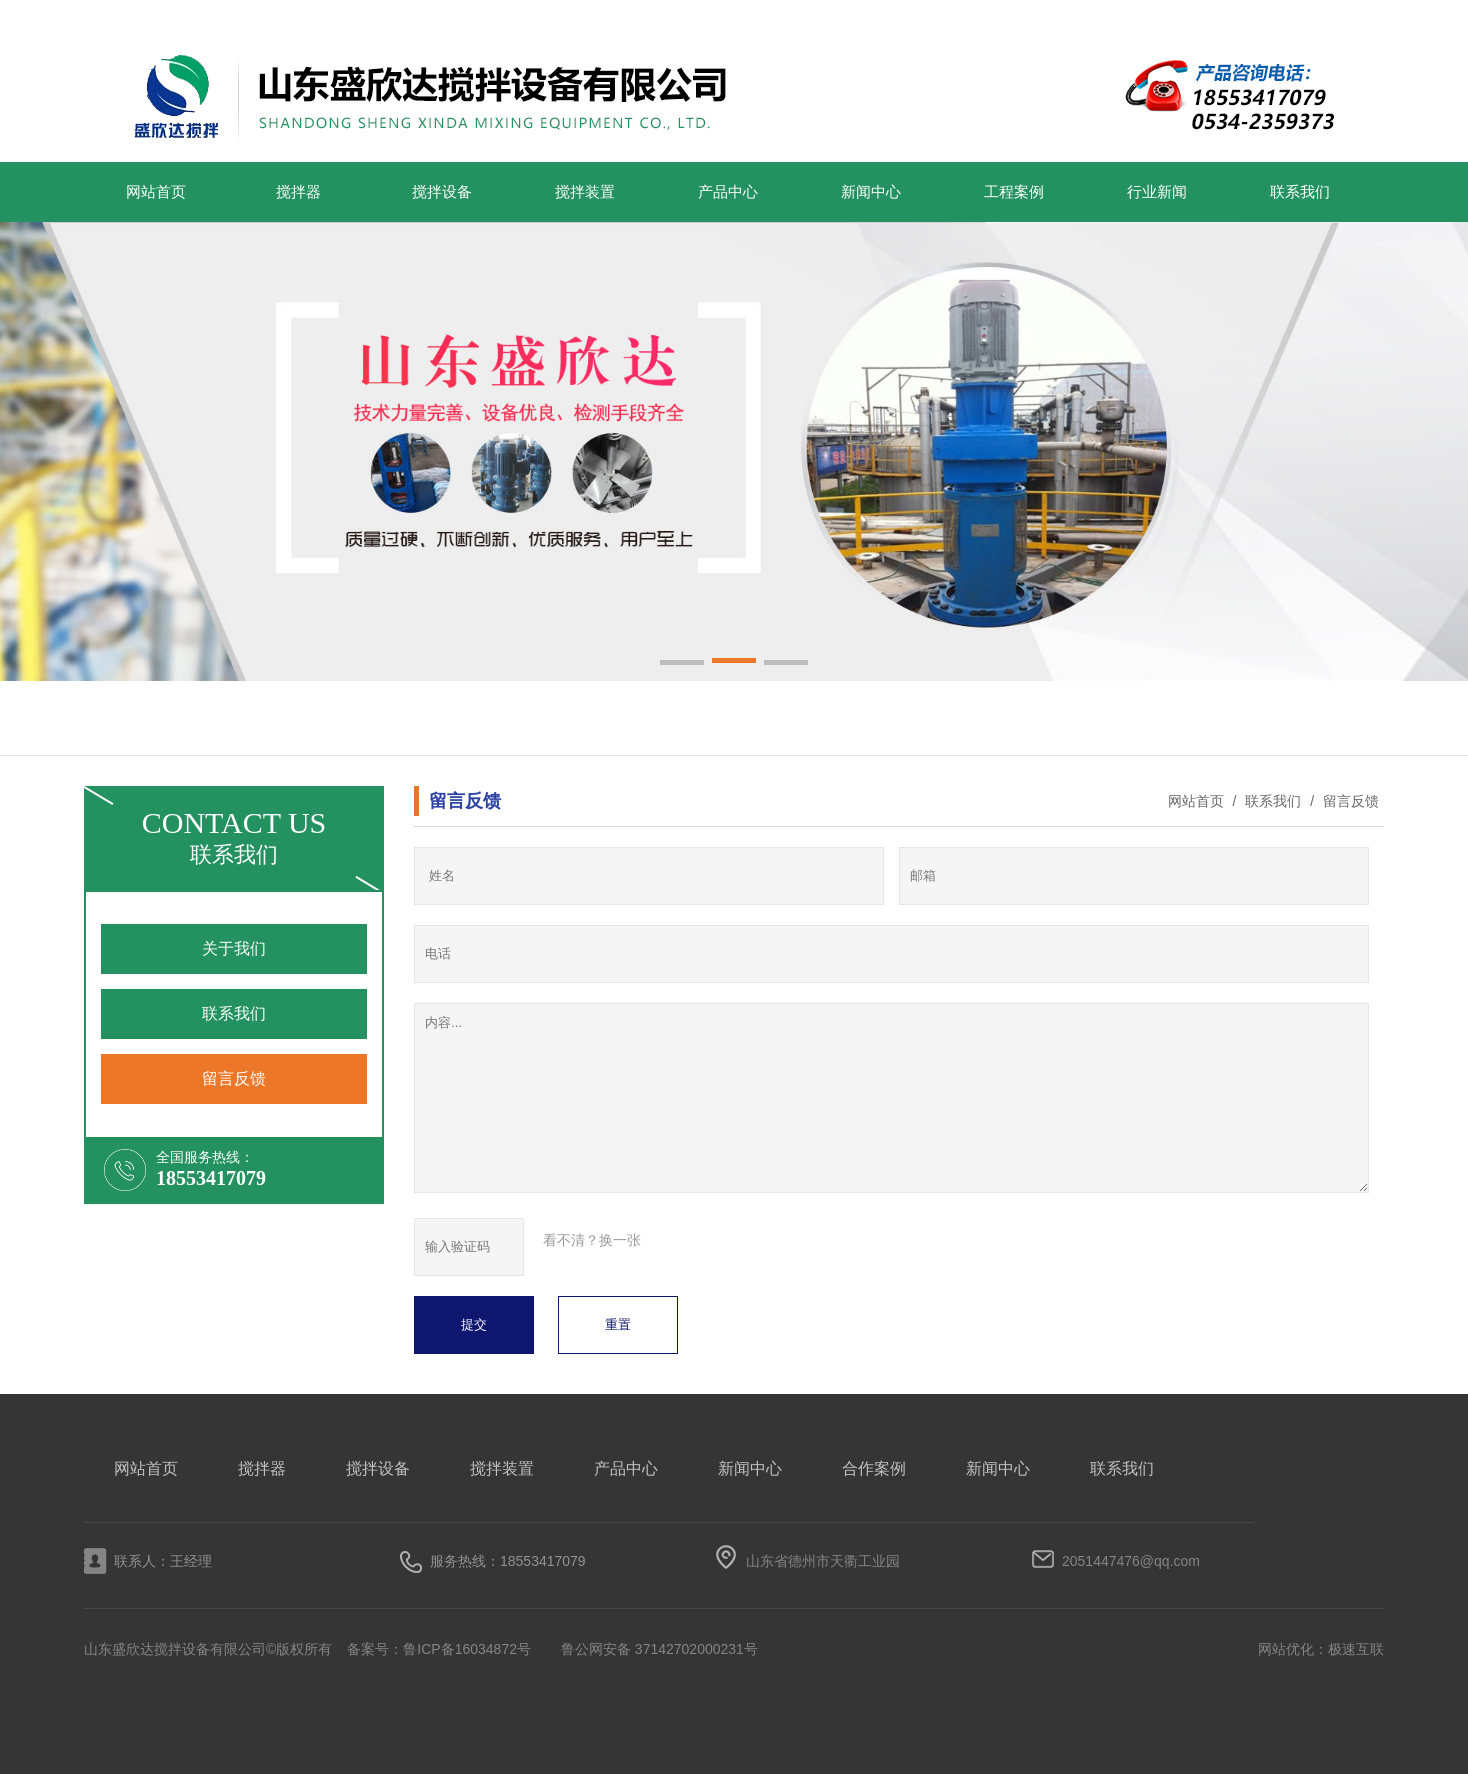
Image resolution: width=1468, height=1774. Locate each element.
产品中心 (728, 192)
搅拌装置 (585, 192)
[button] (682, 664)
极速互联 (1356, 1649)
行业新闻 (1157, 192)
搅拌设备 (442, 192)
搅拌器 (298, 192)
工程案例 (1014, 192)
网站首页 (156, 192)
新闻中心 (871, 192)
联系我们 (1300, 192)
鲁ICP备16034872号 (467, 1649)
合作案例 (874, 1468)
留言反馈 (1349, 801)
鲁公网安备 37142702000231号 (659, 1649)
